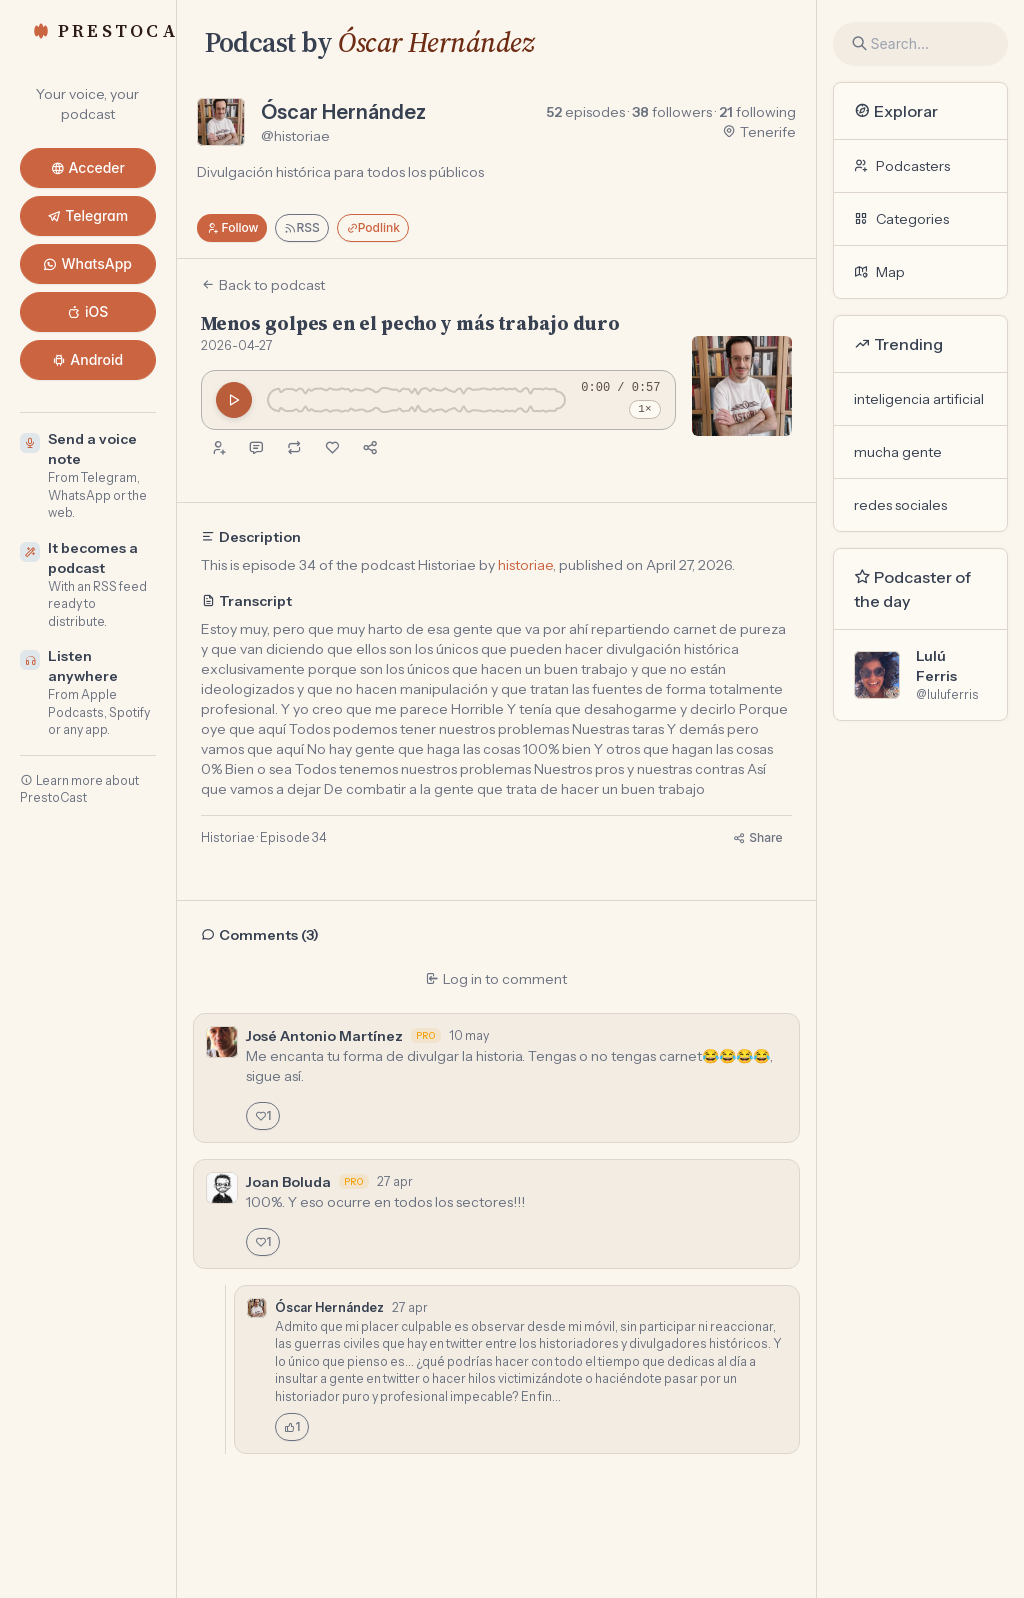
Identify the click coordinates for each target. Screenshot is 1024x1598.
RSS (301, 227)
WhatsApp (87, 263)
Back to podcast (263, 285)
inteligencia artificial (919, 399)
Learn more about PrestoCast (79, 789)
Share (757, 837)
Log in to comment (496, 979)
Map (879, 272)
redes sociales (900, 505)
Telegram (87, 215)
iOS (87, 311)
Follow (232, 227)
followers (672, 112)
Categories (901, 219)
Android (87, 359)
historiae (525, 565)
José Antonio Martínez (324, 1036)
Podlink (373, 227)
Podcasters (902, 166)
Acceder (88, 167)
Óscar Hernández (436, 42)
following (757, 112)
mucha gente (898, 452)
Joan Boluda (288, 1182)
